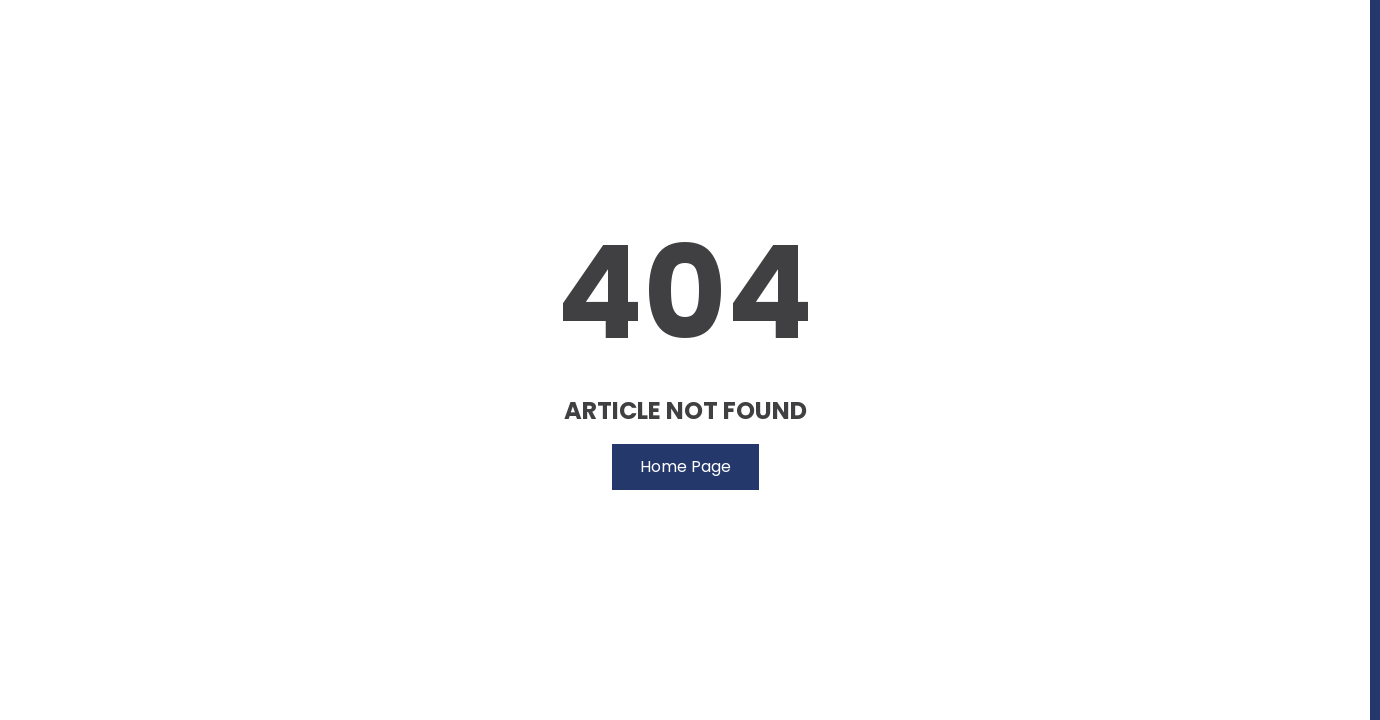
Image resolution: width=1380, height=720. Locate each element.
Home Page (685, 466)
